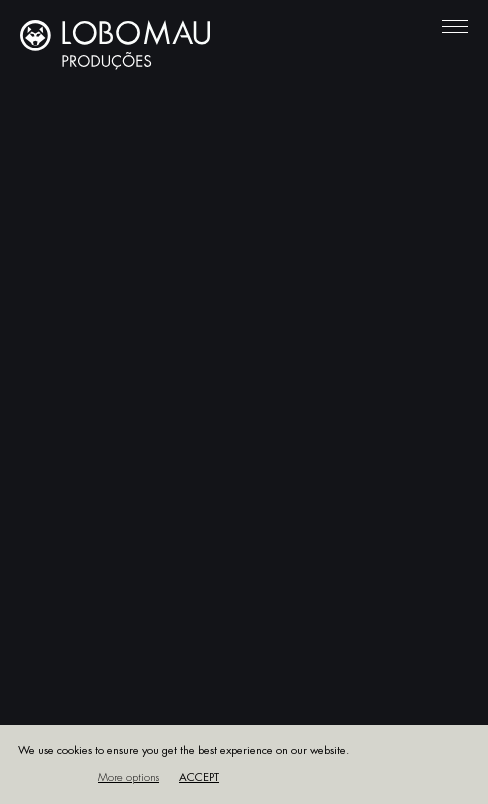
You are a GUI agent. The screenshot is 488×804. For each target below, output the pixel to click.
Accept (199, 777)
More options (128, 777)
